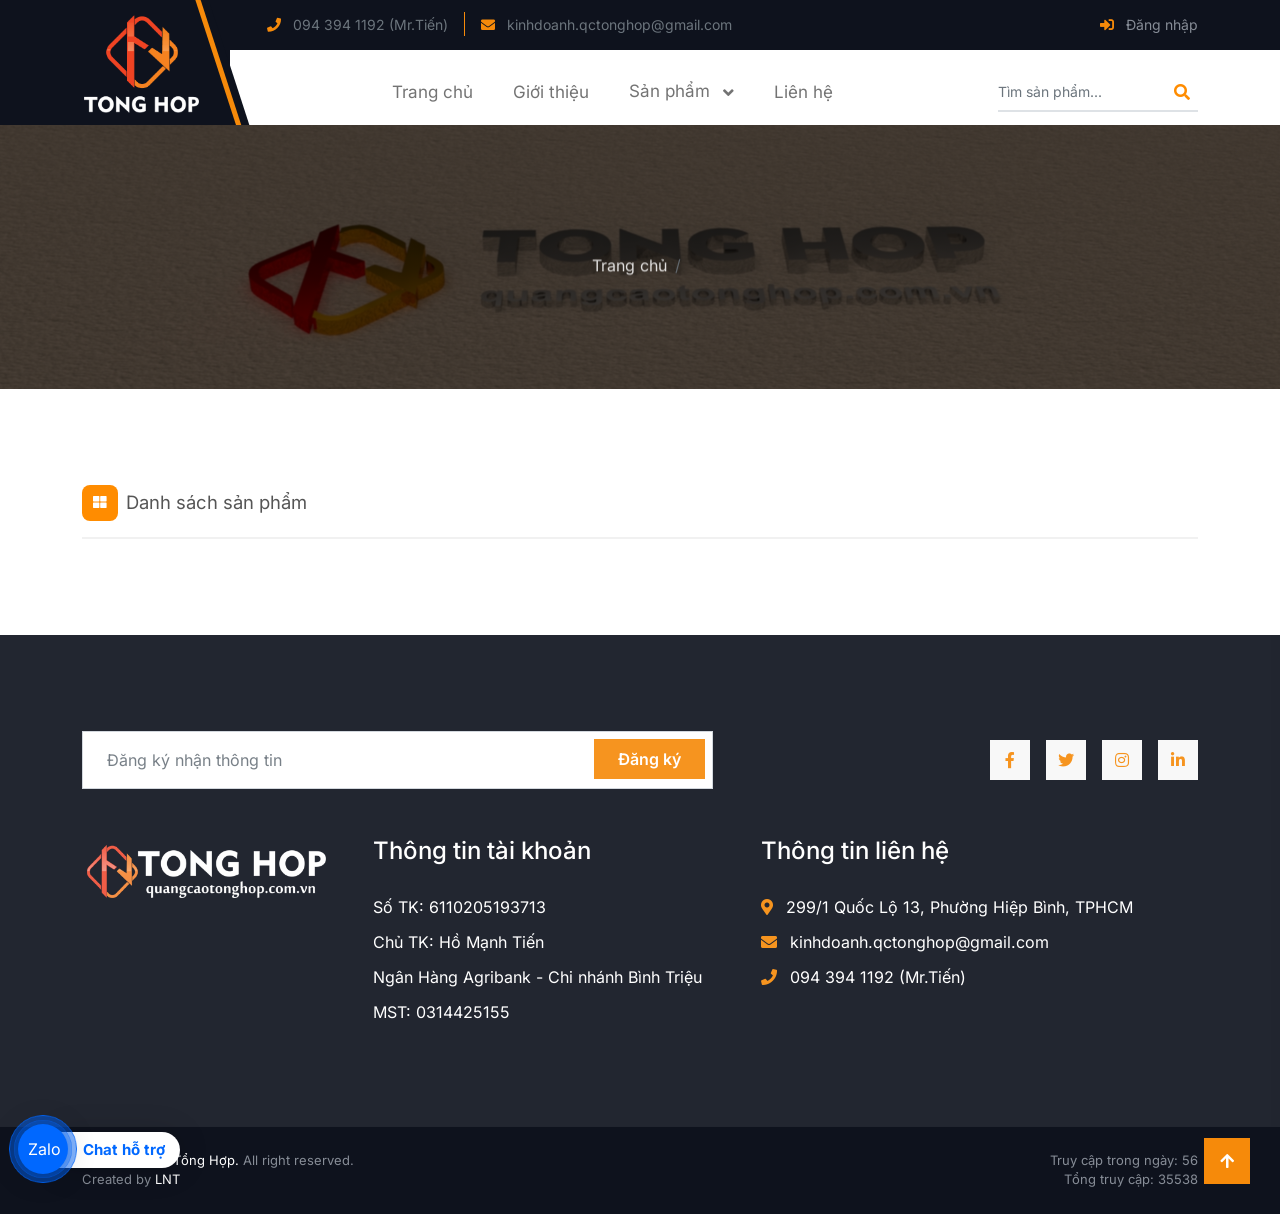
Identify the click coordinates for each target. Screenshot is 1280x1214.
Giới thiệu (551, 92)
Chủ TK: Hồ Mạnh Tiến (458, 942)
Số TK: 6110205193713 (459, 907)
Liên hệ (803, 92)
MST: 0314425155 (441, 1012)
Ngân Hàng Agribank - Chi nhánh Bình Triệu (537, 977)
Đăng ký (649, 759)
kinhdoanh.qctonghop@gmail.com (606, 24)
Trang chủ (432, 92)
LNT (167, 1179)
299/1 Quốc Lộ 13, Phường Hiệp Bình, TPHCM (947, 907)
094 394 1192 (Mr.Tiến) (357, 24)
